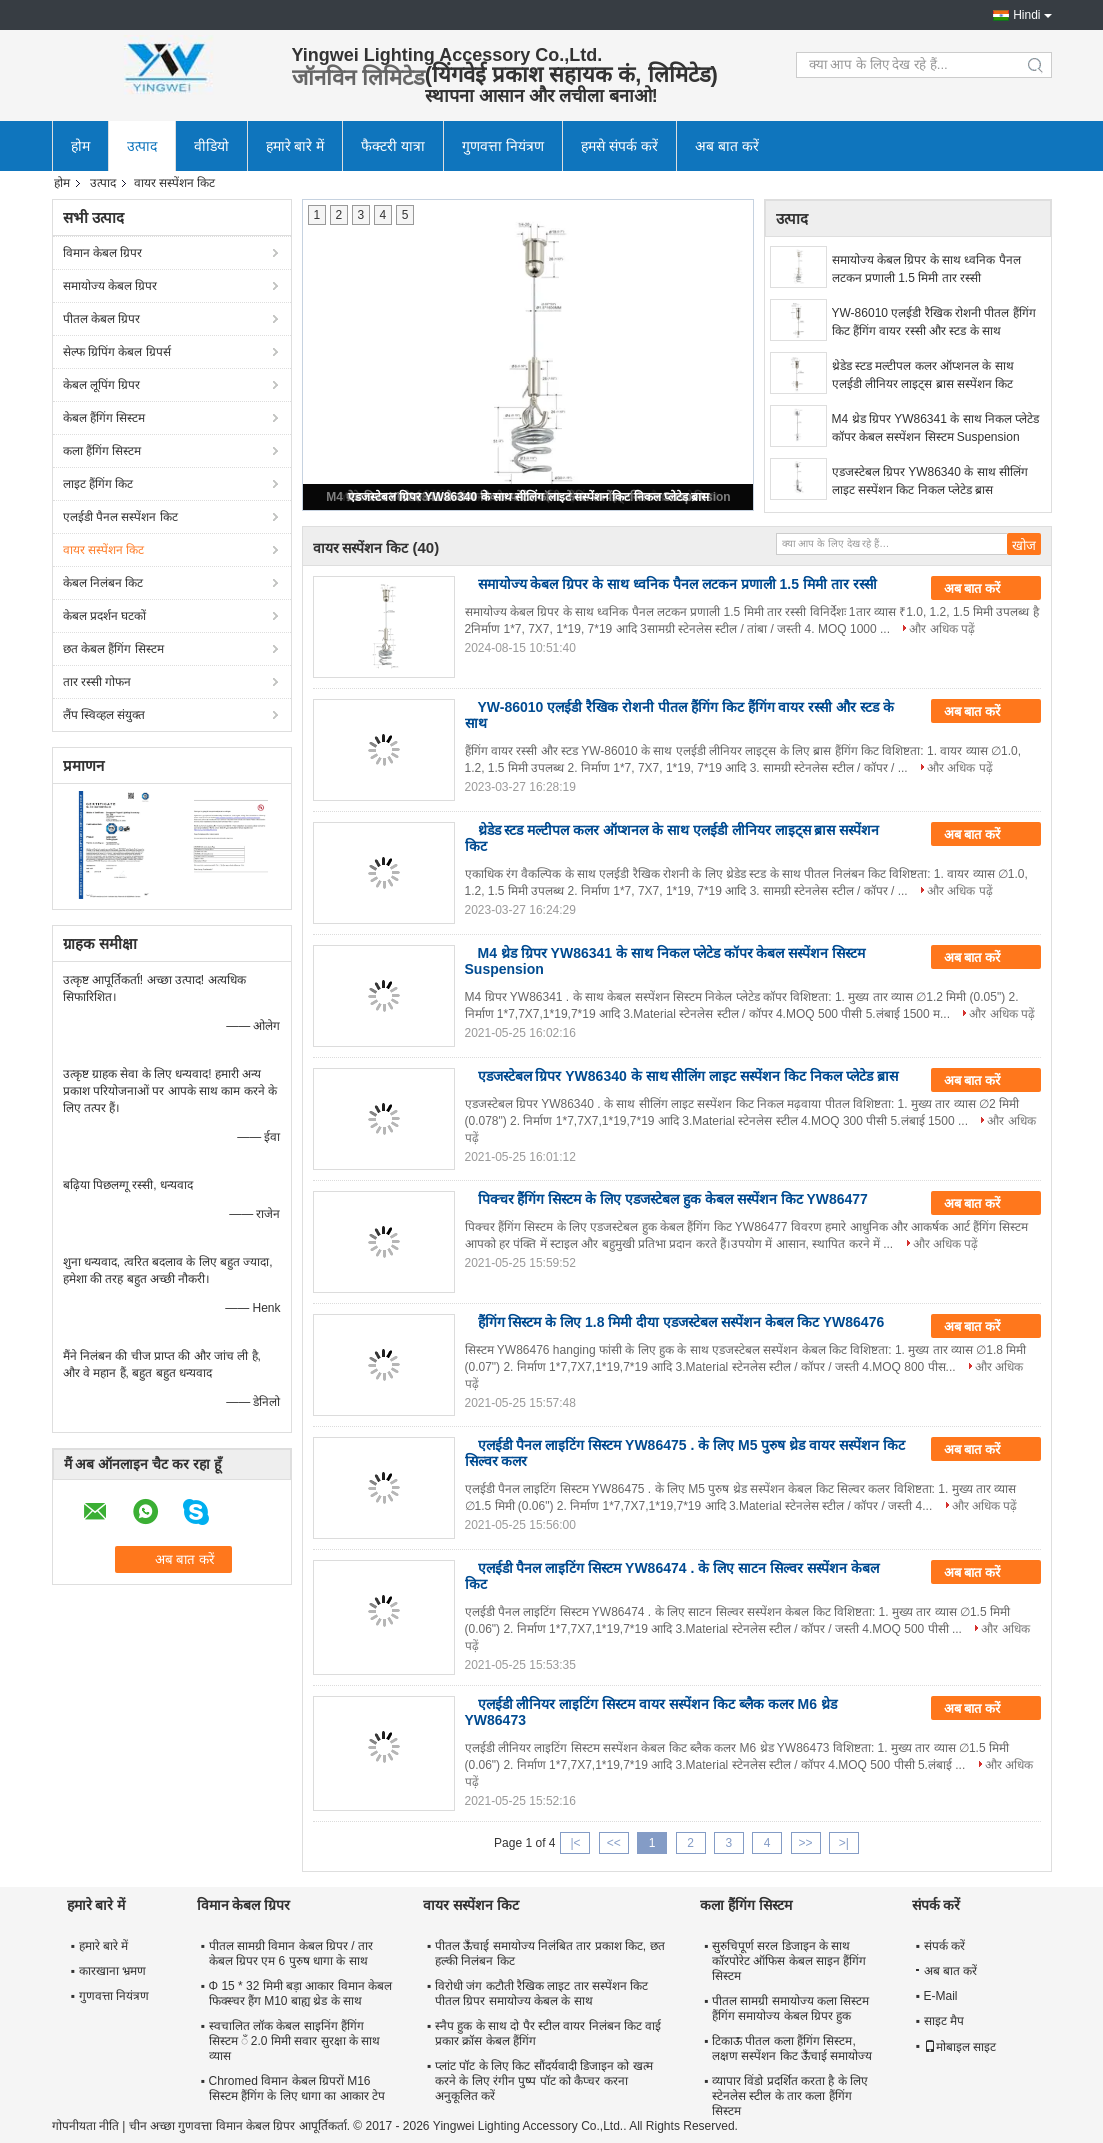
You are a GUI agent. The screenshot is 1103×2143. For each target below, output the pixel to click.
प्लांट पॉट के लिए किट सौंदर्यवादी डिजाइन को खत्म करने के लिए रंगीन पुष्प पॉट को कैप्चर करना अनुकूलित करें (544, 2081)
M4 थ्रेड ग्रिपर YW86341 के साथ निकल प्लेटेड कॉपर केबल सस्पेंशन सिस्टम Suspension (936, 428)
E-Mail (941, 1996)
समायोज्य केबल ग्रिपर (110, 286)
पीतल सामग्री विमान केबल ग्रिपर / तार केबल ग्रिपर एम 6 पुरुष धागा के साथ (291, 1953)
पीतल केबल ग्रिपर (102, 319)
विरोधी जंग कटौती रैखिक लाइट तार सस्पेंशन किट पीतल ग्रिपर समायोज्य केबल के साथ (541, 1993)
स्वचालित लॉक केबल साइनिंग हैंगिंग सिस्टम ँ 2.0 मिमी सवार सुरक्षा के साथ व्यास (295, 2041)
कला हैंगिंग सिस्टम (102, 451)
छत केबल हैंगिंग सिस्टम (113, 649)
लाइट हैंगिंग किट (98, 484)
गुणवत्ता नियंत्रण (503, 146)
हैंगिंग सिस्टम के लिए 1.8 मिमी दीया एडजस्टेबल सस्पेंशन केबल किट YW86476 (681, 1322)
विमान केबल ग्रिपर (103, 253)
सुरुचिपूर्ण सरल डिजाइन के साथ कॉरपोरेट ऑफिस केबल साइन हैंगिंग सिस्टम (789, 1961)
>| (844, 1843)
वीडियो (211, 146)
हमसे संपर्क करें (619, 146)
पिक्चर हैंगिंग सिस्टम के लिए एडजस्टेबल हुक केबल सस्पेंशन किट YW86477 (673, 1199)
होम (80, 146)
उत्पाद (142, 146)
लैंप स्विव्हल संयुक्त (104, 715)
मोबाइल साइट (960, 2047)
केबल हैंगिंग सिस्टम (104, 418)
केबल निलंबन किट (103, 583)
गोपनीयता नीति (85, 2126)
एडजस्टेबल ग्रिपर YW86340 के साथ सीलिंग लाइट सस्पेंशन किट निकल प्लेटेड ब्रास (528, 497)
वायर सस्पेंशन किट (104, 550)
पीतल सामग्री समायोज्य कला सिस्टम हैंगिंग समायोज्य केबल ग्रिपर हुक (790, 2008)
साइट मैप (944, 2021)
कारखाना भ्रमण (112, 1971)
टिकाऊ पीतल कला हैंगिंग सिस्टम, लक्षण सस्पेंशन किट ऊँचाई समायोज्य (792, 2048)
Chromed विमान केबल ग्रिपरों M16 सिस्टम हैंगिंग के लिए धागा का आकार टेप (297, 2088)
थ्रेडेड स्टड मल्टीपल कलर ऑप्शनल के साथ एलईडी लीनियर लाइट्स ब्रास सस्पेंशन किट (923, 375)
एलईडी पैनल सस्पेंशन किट (120, 517)
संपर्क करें (944, 1946)
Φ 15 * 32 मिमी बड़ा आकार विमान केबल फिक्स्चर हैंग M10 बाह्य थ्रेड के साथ (301, 1993)
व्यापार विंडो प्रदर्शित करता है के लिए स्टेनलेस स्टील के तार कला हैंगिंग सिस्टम (790, 2096)
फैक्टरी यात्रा (393, 146)
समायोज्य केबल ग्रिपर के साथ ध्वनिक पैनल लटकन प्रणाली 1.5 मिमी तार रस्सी (926, 269)
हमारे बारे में (295, 146)
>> (806, 1843)
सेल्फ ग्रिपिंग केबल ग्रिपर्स (117, 352)
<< (614, 1843)
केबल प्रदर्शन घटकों (105, 616)
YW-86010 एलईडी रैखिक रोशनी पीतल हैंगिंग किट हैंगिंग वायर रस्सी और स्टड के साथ (934, 322)
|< (575, 1843)
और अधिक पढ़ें (942, 629)
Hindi (1026, 15)
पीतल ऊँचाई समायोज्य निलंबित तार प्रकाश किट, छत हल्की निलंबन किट (550, 1953)
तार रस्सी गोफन (97, 682)
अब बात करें (727, 146)
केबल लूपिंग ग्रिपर (102, 385)
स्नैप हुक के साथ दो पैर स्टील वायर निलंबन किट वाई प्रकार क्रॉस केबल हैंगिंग (548, 2033)
